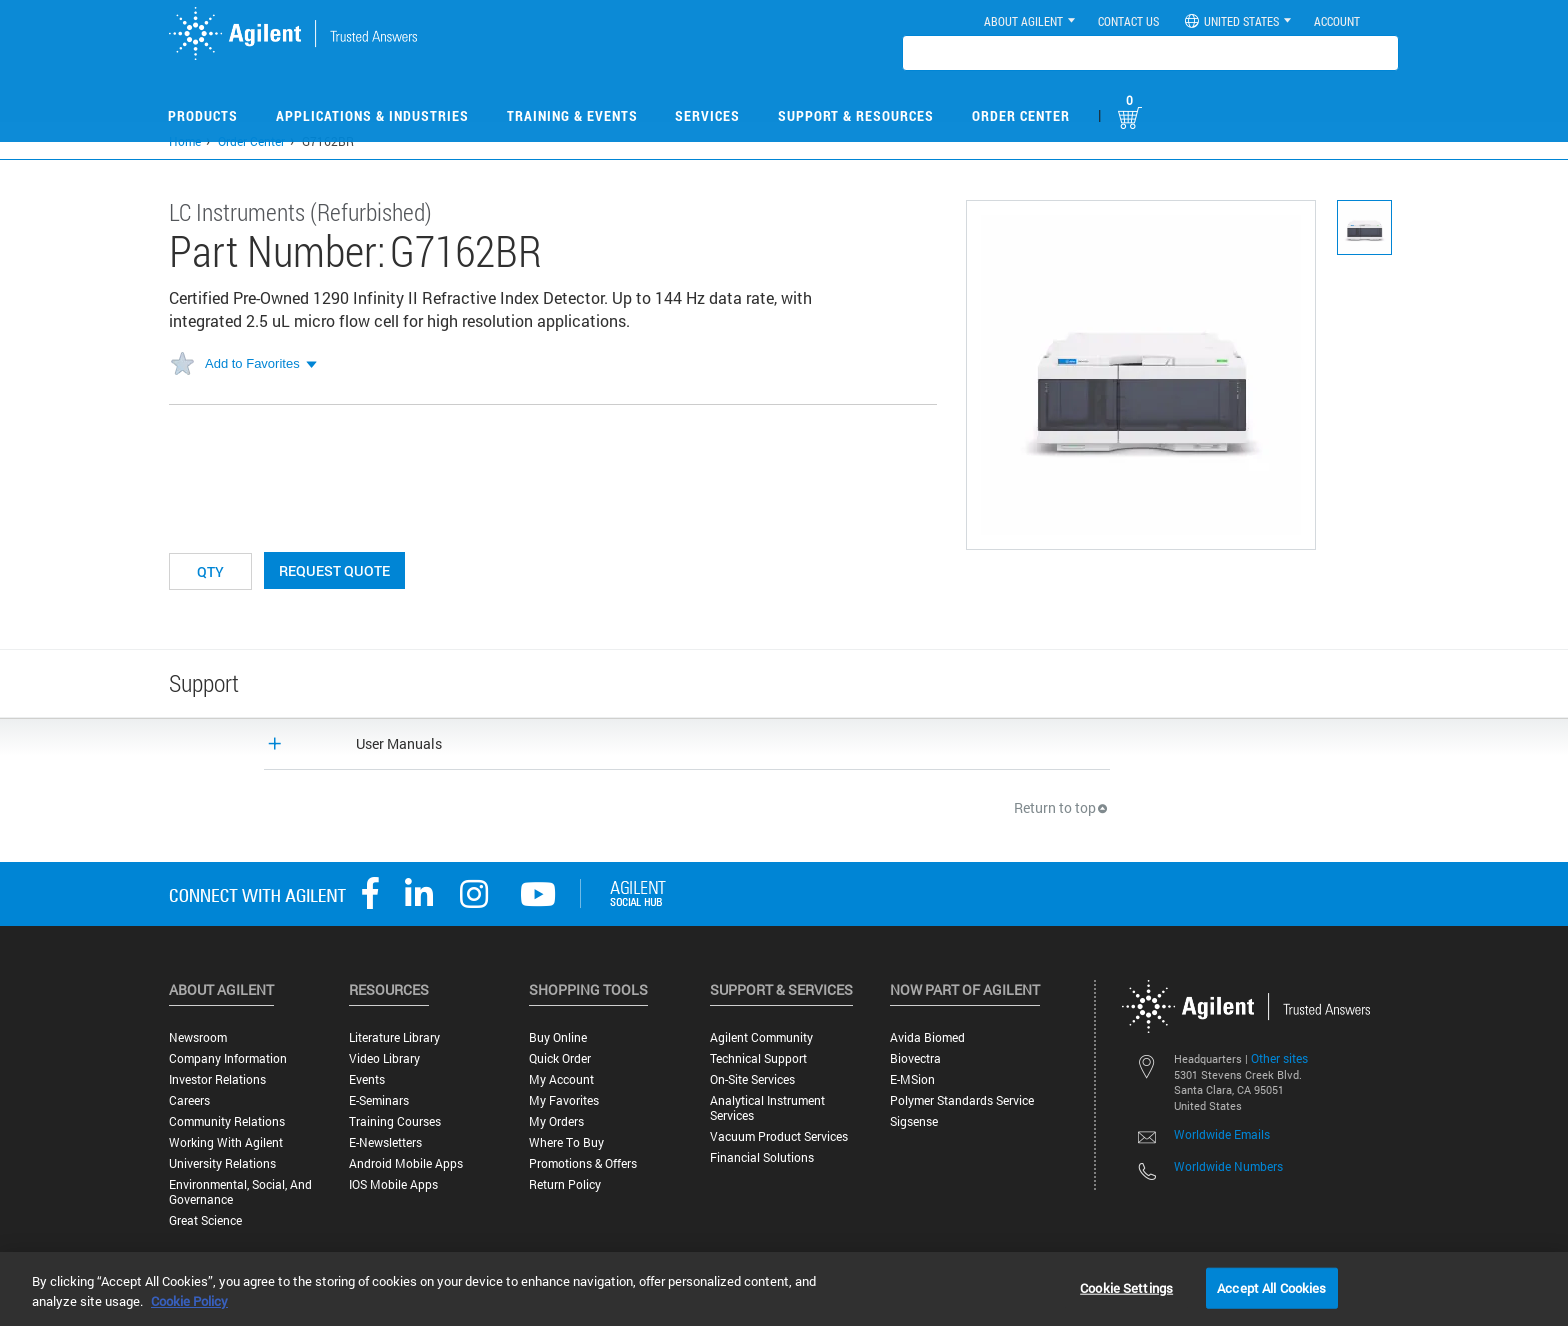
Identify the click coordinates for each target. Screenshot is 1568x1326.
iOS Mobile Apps (393, 1184)
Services (707, 115)
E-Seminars (379, 1100)
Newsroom (198, 1037)
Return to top (1062, 807)
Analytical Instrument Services (767, 1108)
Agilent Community (761, 1037)
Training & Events (572, 115)
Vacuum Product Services (779, 1136)
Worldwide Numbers (1228, 1166)
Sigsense (914, 1121)
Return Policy (565, 1184)
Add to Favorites (252, 363)
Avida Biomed (927, 1037)
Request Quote (334, 570)
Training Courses (395, 1121)
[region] (784, 1289)
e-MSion (912, 1079)
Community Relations (227, 1121)
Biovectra (915, 1058)
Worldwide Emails (1222, 1134)
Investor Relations (217, 1079)
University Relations (222, 1163)
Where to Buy (566, 1142)
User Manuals (399, 743)
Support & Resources (856, 115)
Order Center (1021, 115)
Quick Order (560, 1058)
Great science (205, 1220)
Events (367, 1079)
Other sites (1279, 1058)
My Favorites (564, 1100)
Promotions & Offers (583, 1163)
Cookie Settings (1126, 1287)
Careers (189, 1100)
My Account (561, 1079)
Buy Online (558, 1037)
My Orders (556, 1121)
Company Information (228, 1058)
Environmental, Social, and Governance (240, 1192)
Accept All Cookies (1271, 1287)
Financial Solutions (762, 1157)
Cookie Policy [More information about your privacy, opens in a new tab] (189, 1301)
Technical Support (758, 1058)
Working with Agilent (226, 1142)
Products (203, 115)
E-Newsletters (385, 1142)
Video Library (384, 1058)
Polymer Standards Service (962, 1100)
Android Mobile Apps (406, 1163)
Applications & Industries (372, 115)
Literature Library (394, 1037)
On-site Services (752, 1079)
